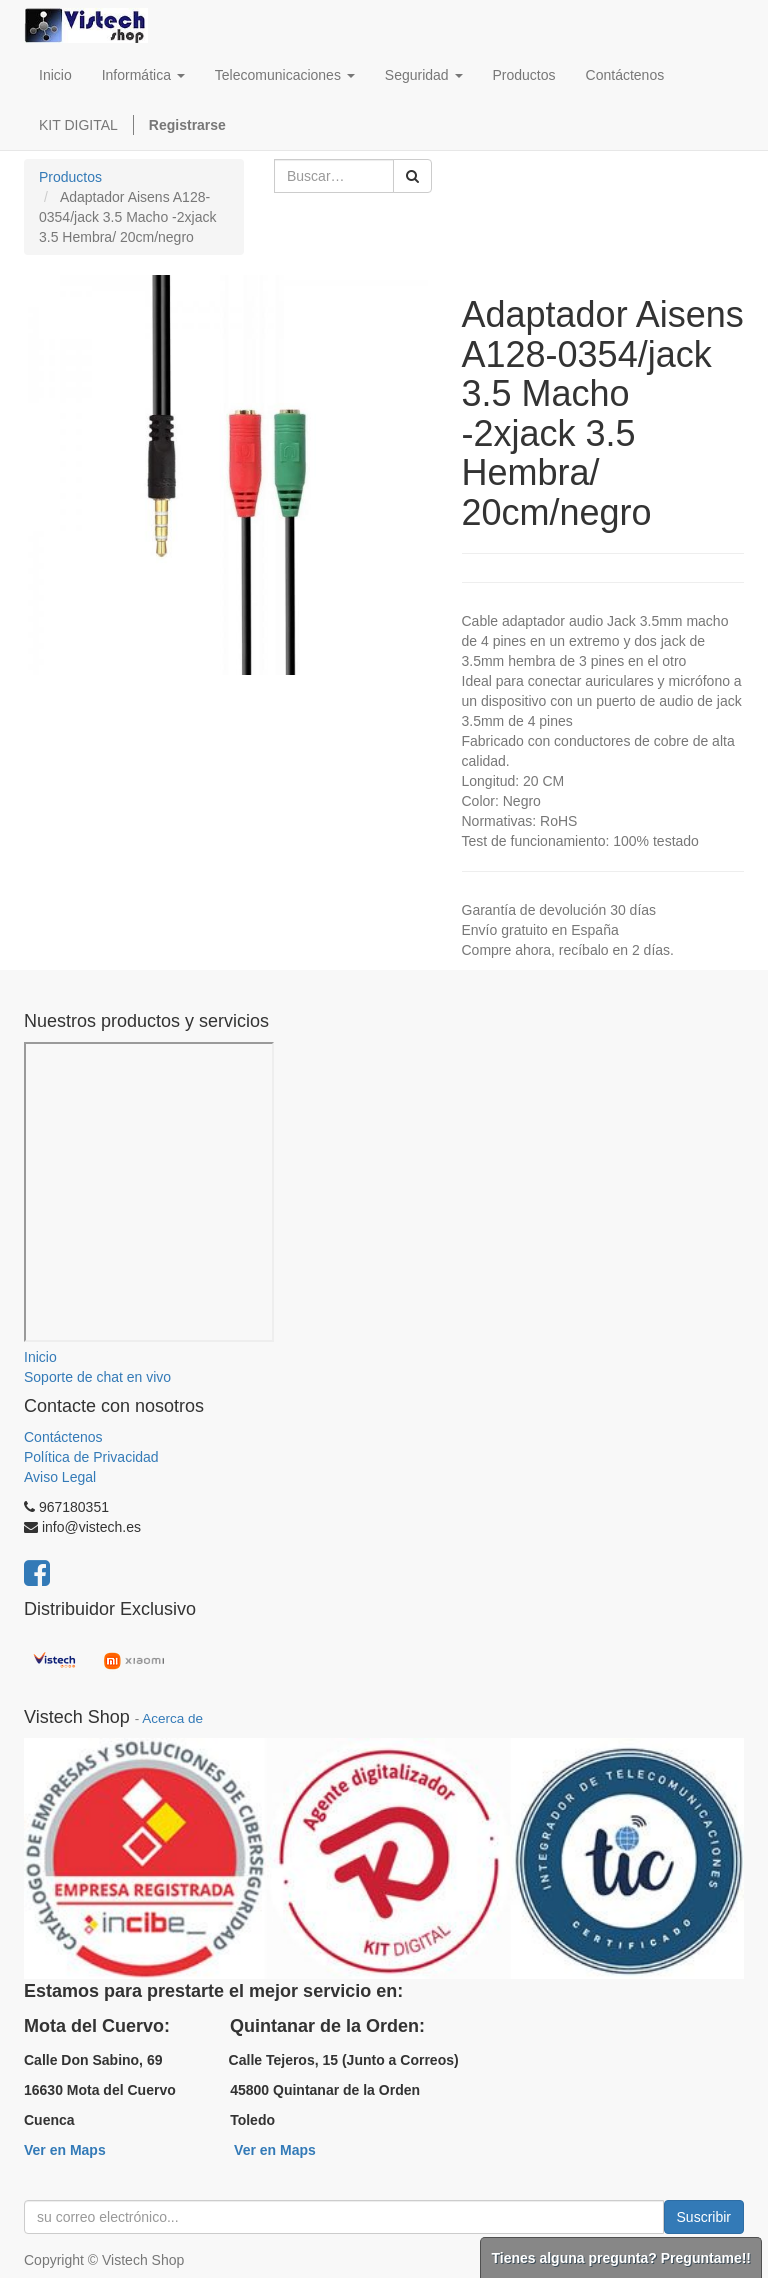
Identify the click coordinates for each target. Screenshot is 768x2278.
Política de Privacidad (91, 1457)
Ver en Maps (65, 2150)
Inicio (40, 1357)
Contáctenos (63, 1437)
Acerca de (172, 1718)
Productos (70, 177)
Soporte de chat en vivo (97, 1377)
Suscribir (704, 2217)
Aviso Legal (60, 1477)
